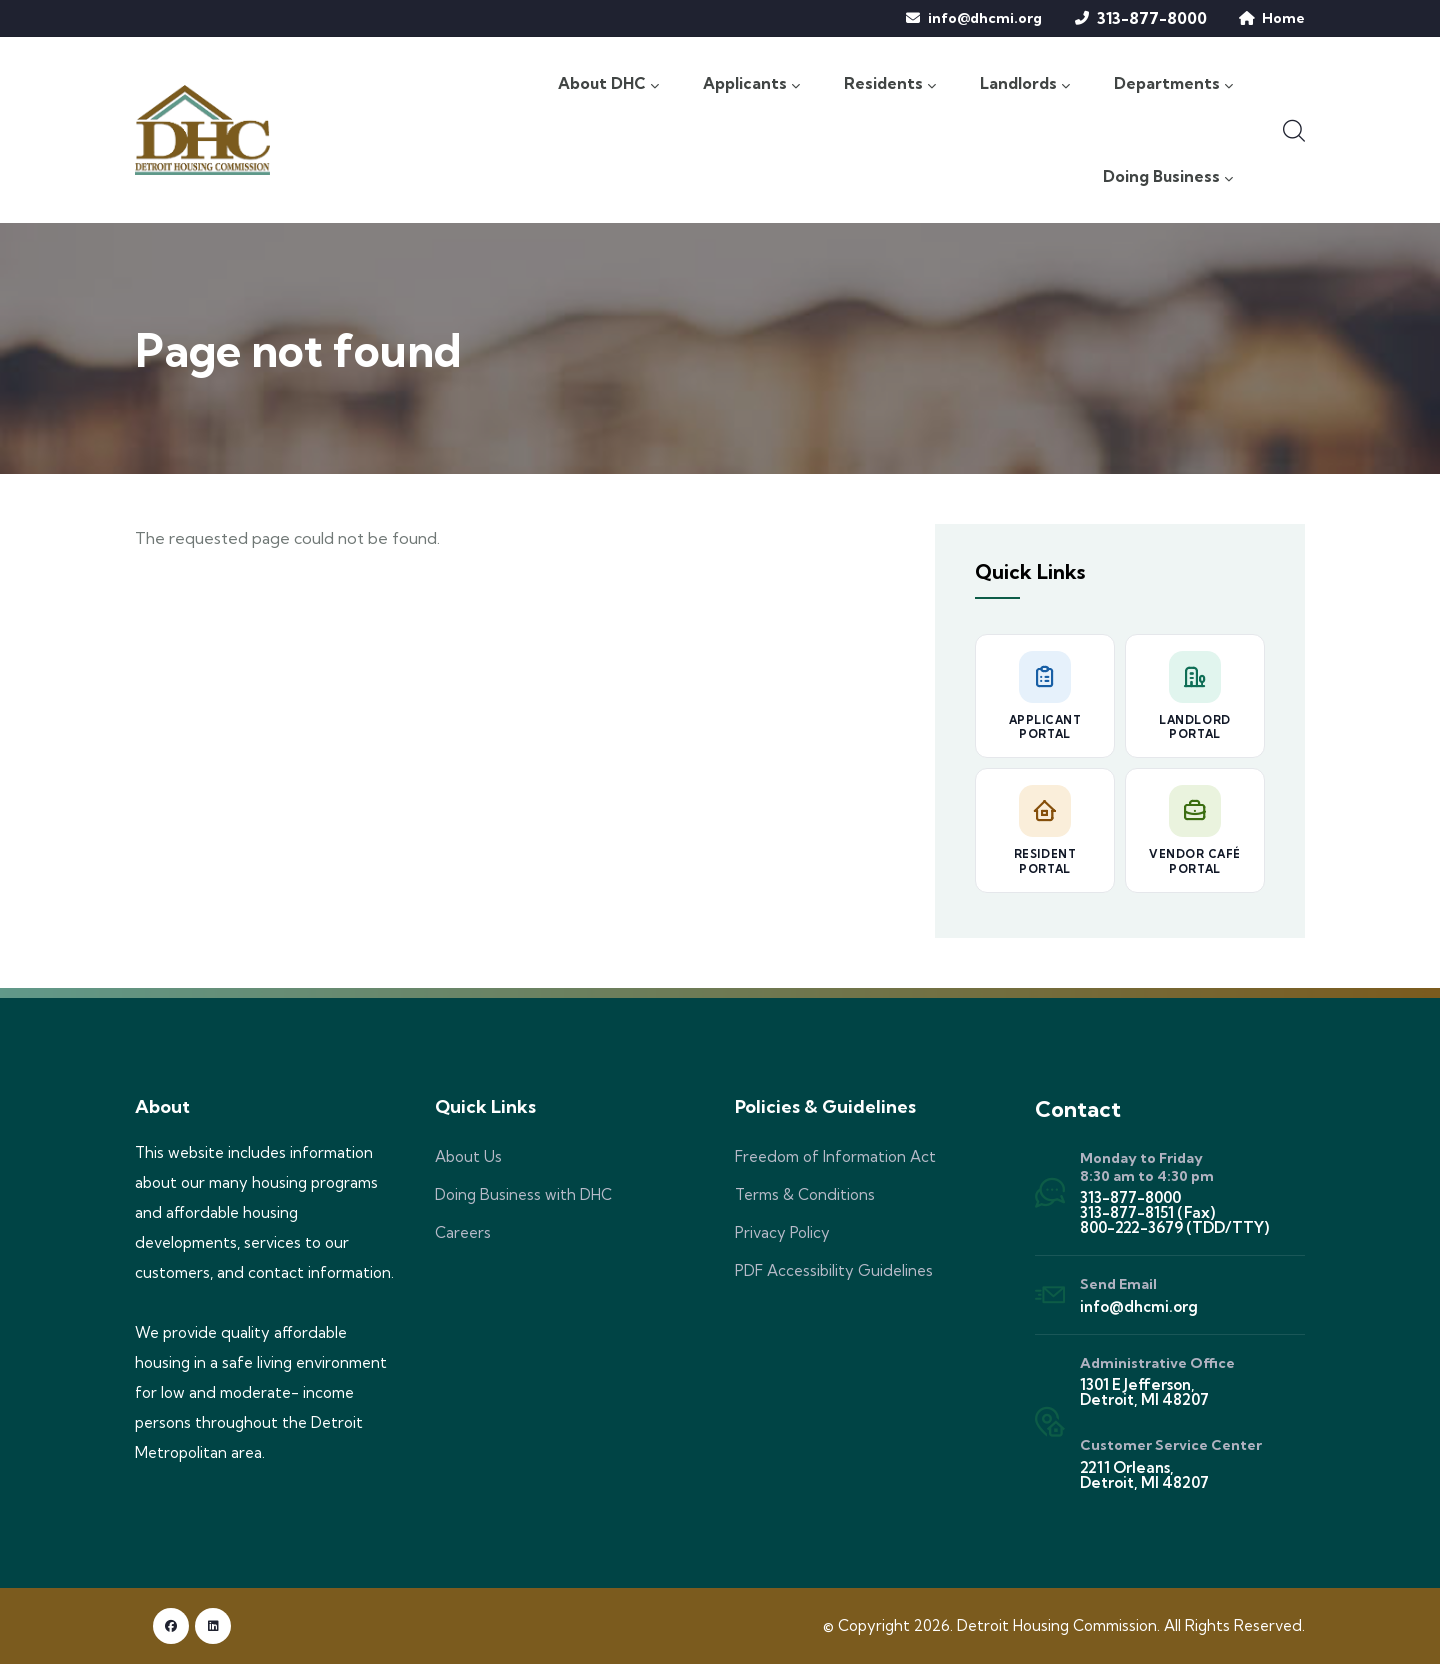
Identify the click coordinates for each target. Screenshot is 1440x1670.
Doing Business (1166, 180)
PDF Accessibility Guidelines (834, 1276)
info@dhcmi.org (985, 18)
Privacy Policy (782, 1238)
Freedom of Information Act (835, 1162)
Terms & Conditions (805, 1200)
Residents (889, 84)
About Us (468, 1162)
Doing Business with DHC (523, 1200)
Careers (463, 1238)
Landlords (1024, 84)
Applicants (750, 84)
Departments (1173, 84)
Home (1283, 18)
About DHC (606, 84)
